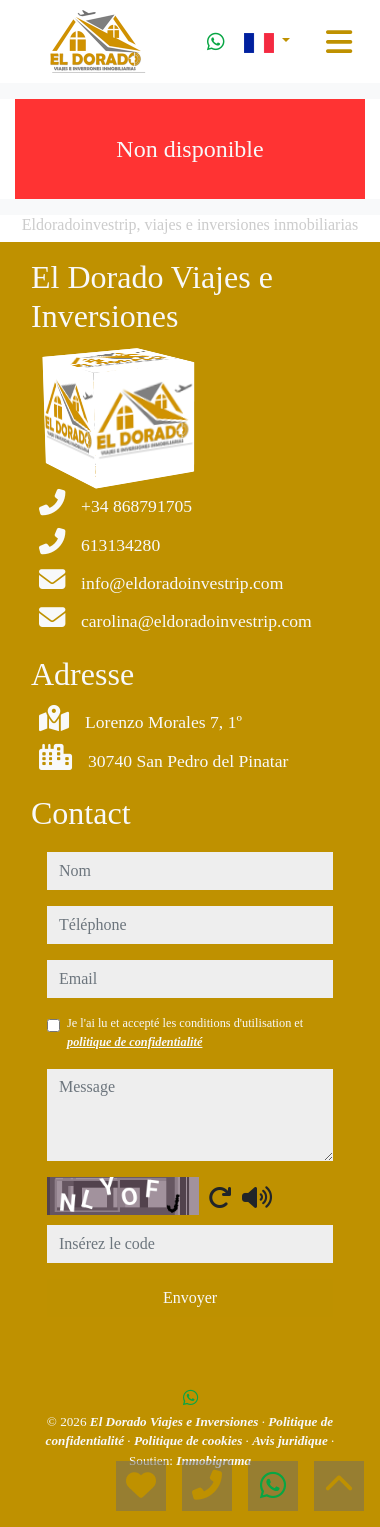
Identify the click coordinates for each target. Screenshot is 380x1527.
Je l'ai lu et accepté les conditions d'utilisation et (185, 1032)
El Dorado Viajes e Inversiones (176, 1421)
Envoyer (190, 1297)
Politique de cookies (190, 1440)
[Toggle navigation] (339, 42)
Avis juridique (291, 1440)
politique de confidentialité (134, 1042)
